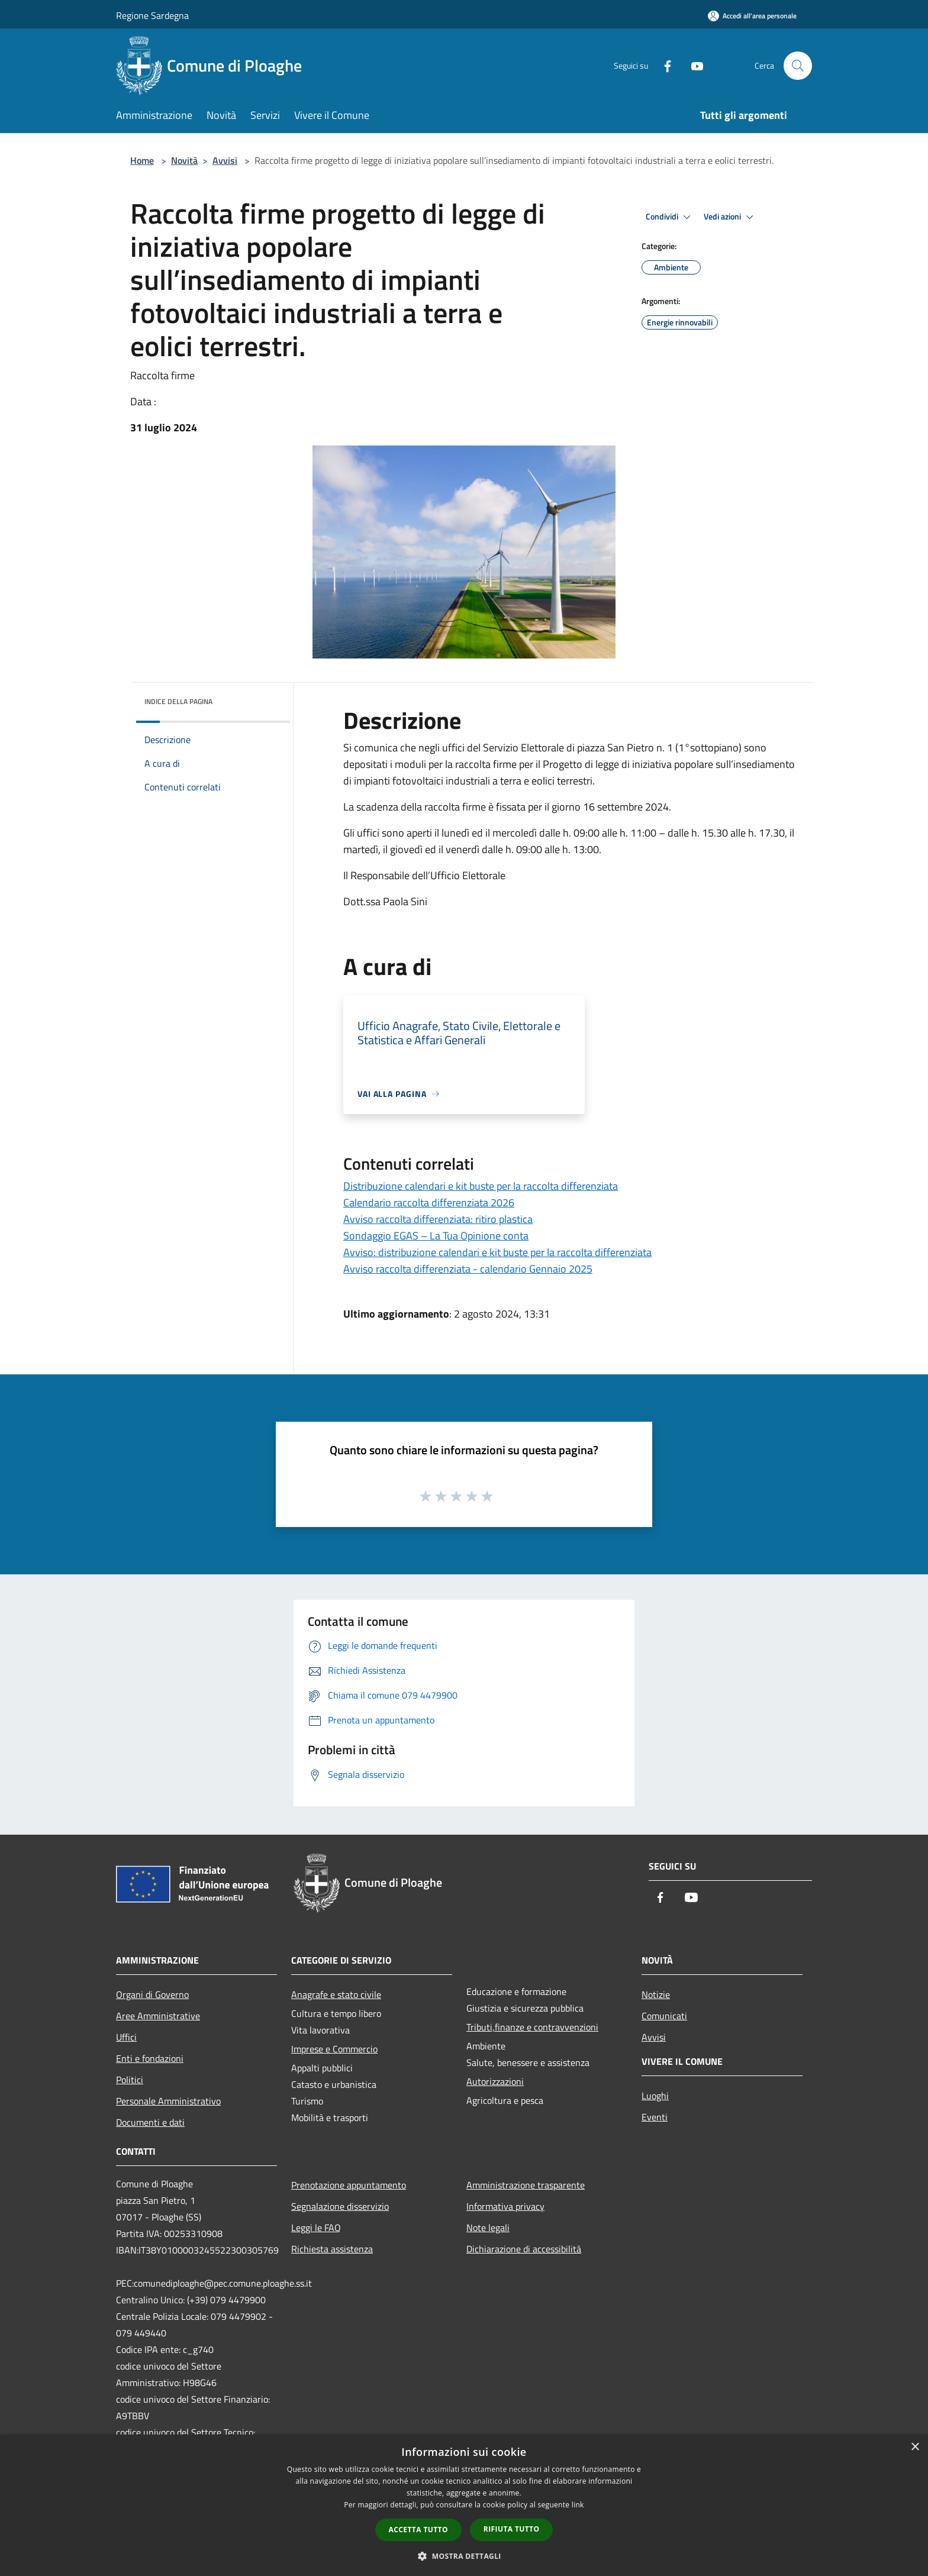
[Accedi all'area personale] (752, 16)
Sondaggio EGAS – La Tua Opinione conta (436, 1236)
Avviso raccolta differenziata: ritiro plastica (438, 1219)
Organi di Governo (152, 1994)
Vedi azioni (730, 217)
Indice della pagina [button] (178, 701)
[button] (464, 2556)
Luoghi (655, 2095)
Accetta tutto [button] (418, 2530)
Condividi (670, 217)
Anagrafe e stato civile (336, 1994)
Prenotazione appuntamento (348, 2185)
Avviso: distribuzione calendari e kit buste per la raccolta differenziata (497, 1252)
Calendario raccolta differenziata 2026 (428, 1202)
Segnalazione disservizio (340, 2206)
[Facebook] (663, 65)
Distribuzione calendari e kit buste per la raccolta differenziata (480, 1186)
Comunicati (664, 2016)
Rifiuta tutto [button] (512, 2529)
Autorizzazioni (495, 2081)
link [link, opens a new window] (578, 2505)
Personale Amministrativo (168, 2101)
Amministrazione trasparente (525, 2185)
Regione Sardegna (152, 15)
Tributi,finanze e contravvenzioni (532, 2027)
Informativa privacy (505, 2206)
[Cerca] (798, 65)
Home (142, 160)
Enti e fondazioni (149, 2058)
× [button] (914, 2447)
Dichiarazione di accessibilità (523, 2249)
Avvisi (224, 160)
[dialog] (464, 2505)
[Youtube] (692, 65)
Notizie (656, 1994)
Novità (184, 160)
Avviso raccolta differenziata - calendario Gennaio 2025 (467, 1269)
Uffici (126, 2037)
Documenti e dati (150, 2122)
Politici (129, 2080)
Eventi (655, 2117)
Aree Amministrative (158, 2016)
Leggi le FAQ (316, 2227)
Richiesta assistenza (332, 2249)
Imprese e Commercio (334, 2049)
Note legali (488, 2227)
